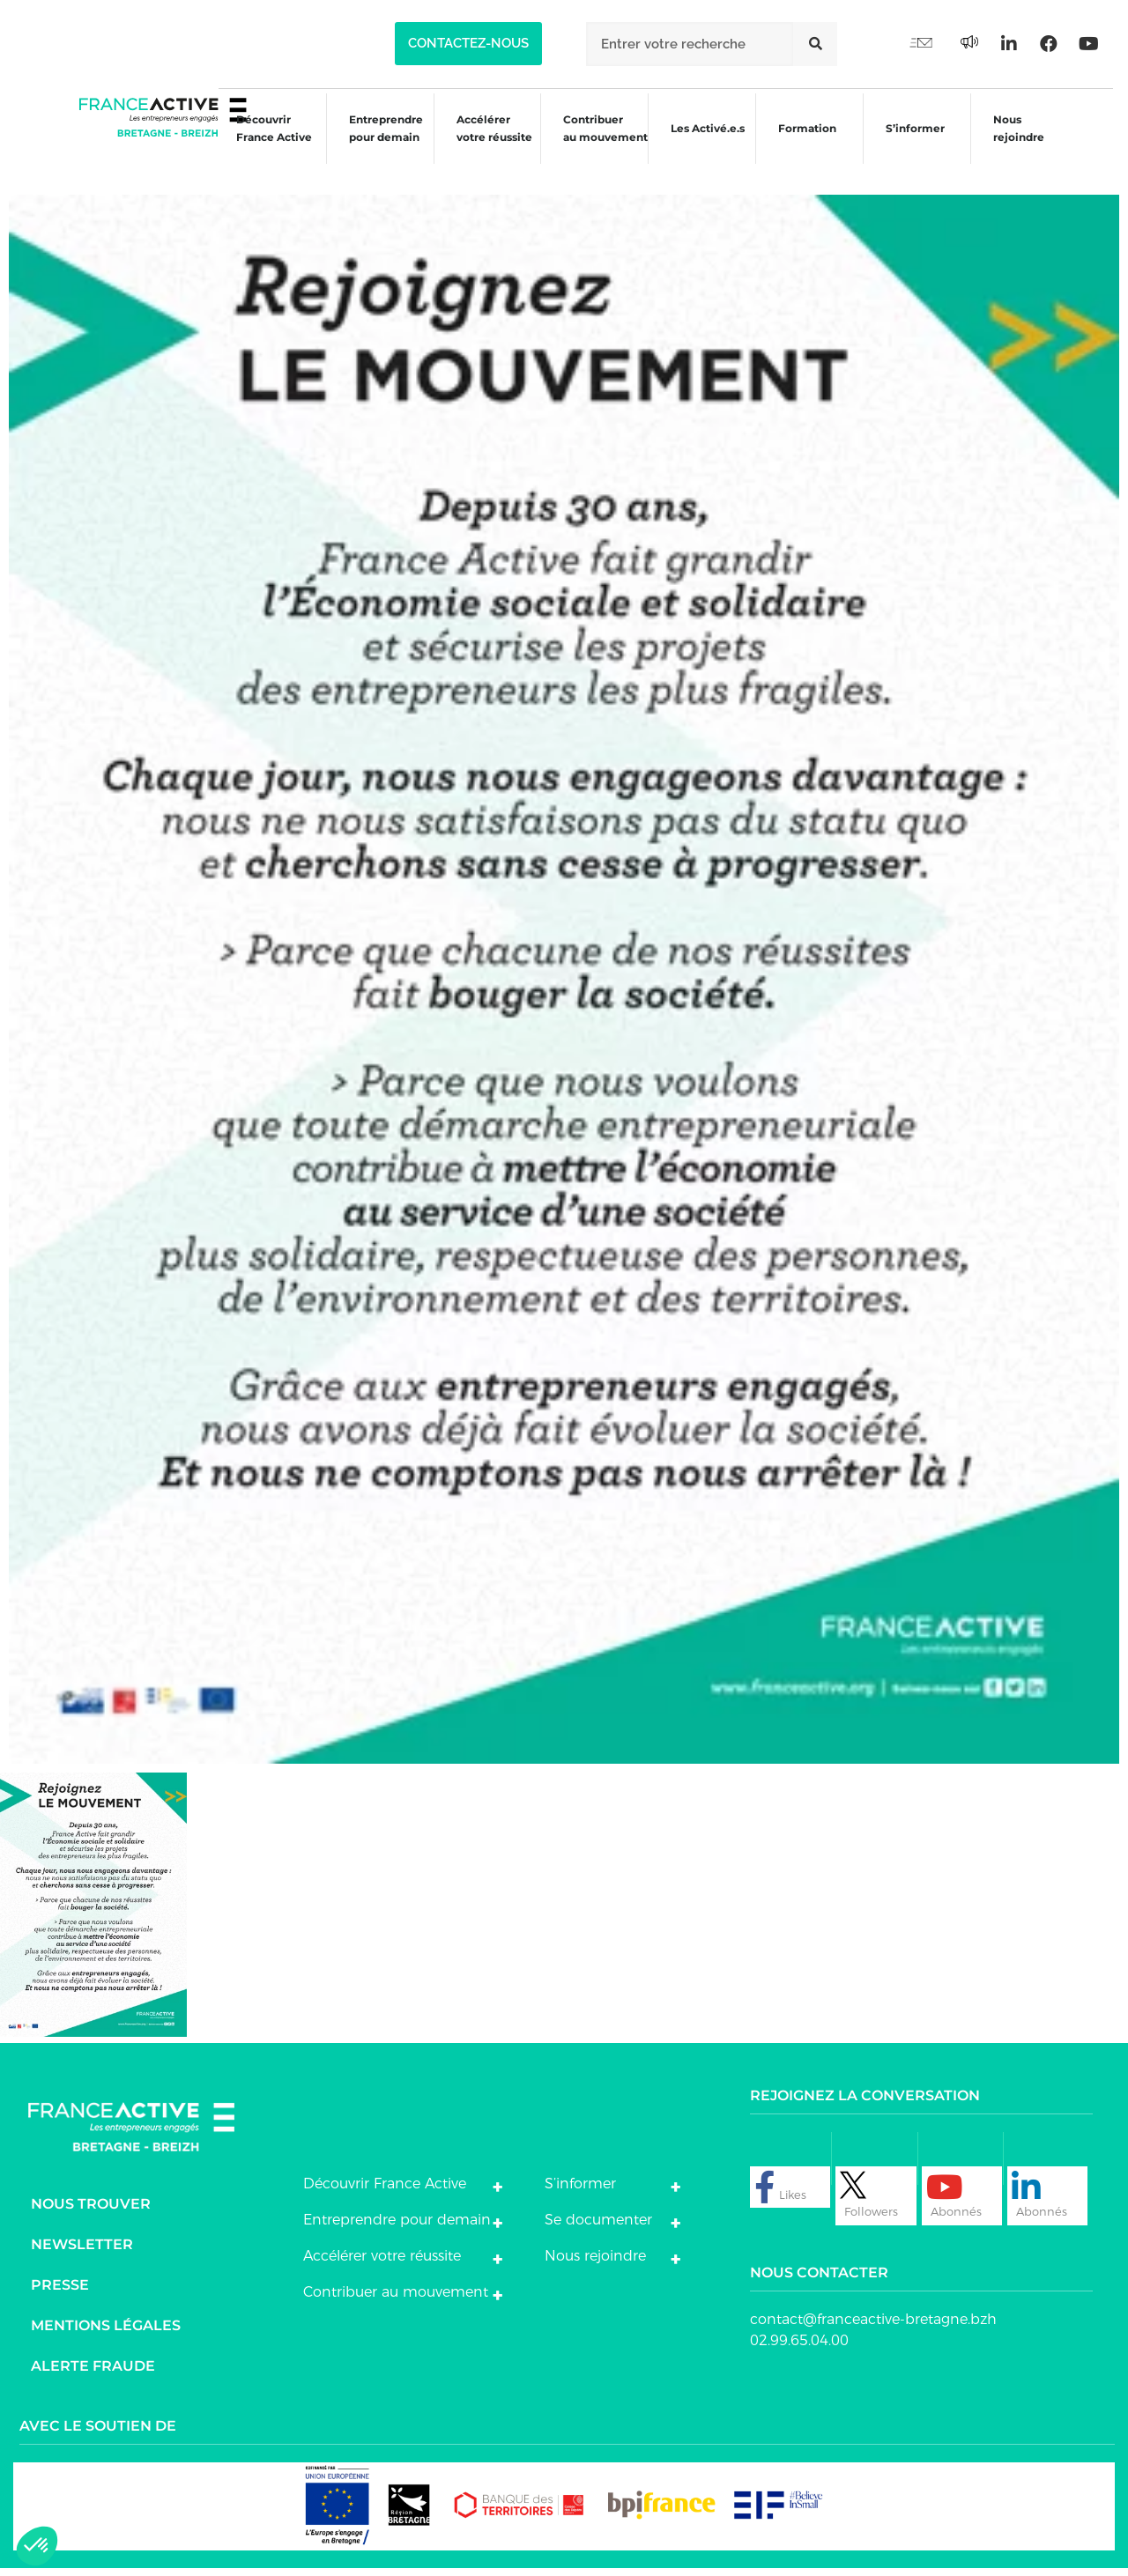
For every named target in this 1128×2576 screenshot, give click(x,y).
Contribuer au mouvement (596, 143)
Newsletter (82, 2251)
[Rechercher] (815, 44)
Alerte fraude (93, 2373)
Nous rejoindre (1020, 143)
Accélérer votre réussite (481, 143)
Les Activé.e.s (710, 143)
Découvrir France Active (255, 143)
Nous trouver (91, 2210)
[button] (468, 43)
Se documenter (598, 2227)
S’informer (914, 146)
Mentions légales (106, 2332)
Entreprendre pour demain (370, 143)
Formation (804, 146)
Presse (60, 2292)
